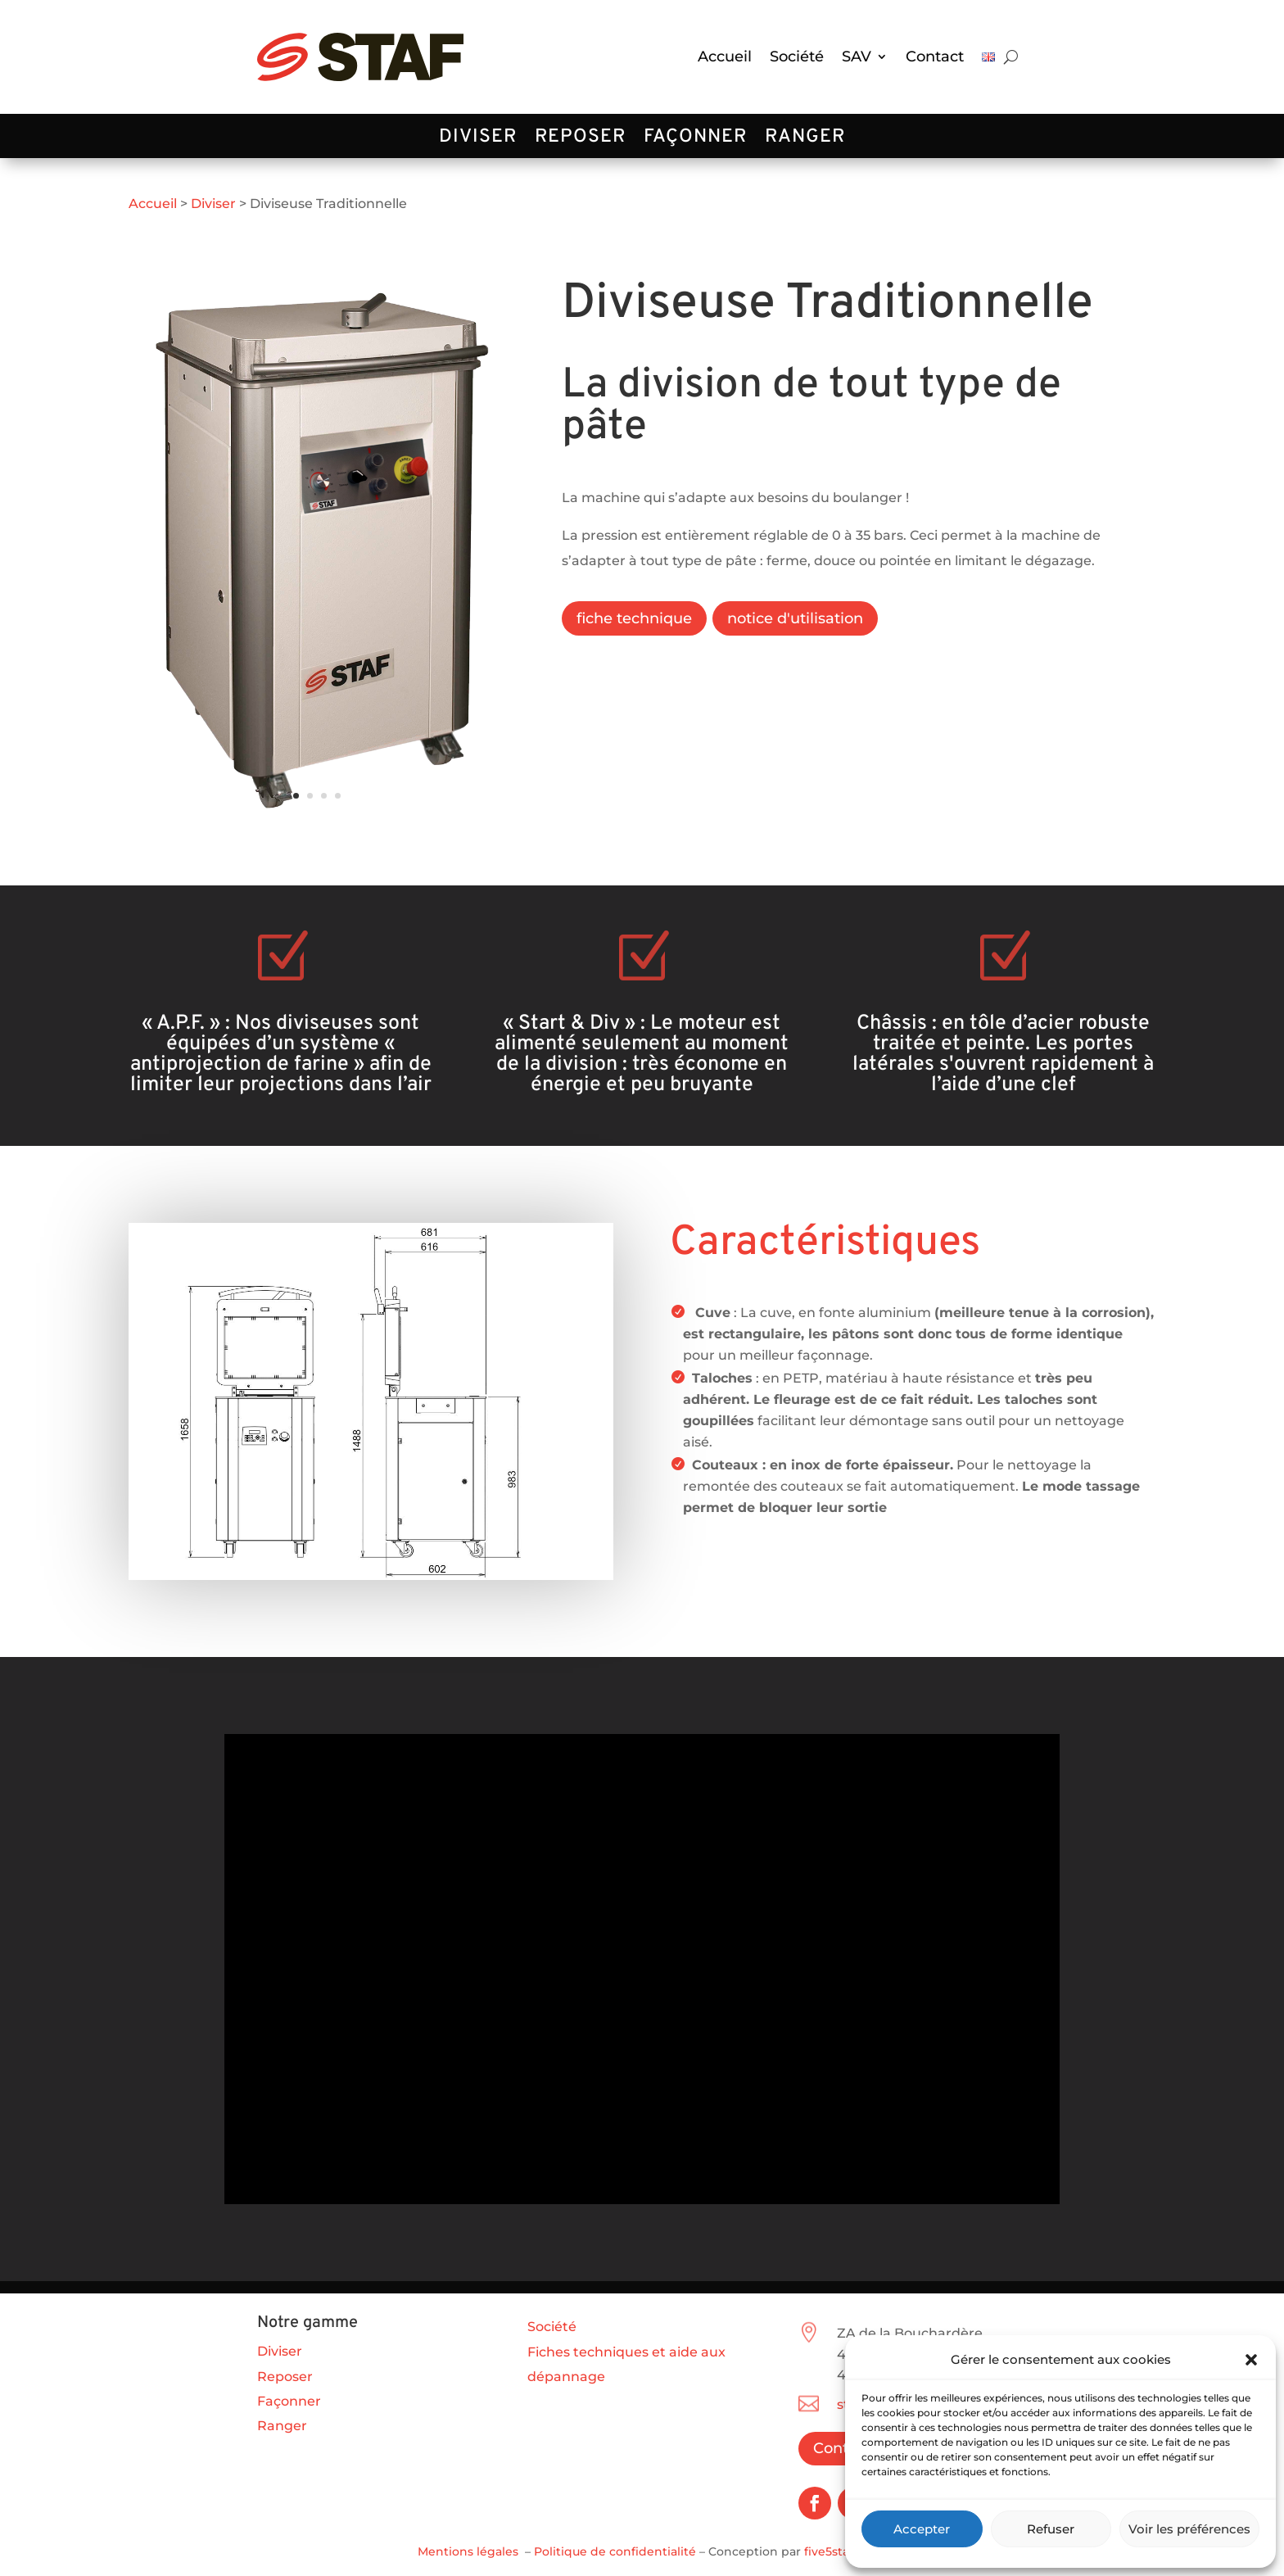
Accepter (921, 2529)
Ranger (805, 140)
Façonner (695, 140)
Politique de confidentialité (615, 2551)
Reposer (580, 140)
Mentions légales (468, 2551)
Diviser (478, 140)
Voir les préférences (1189, 2529)
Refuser (1050, 2529)
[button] (1251, 2360)
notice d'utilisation (795, 618)
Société (797, 57)
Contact (935, 57)
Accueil (725, 57)
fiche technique (634, 618)
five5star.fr (835, 2551)
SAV (856, 57)
